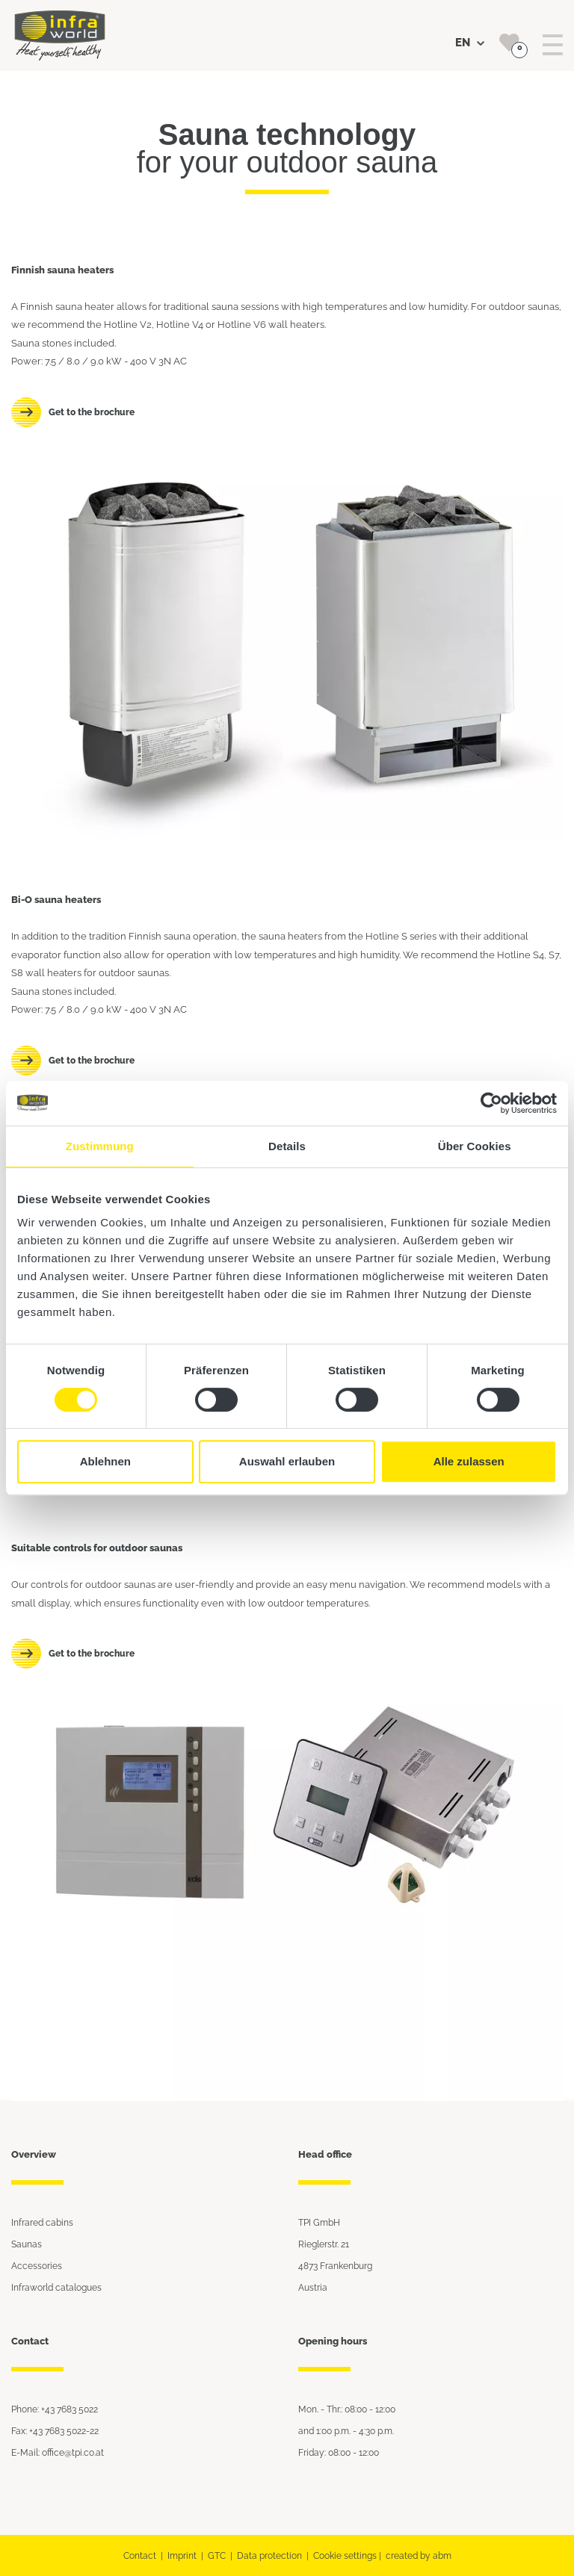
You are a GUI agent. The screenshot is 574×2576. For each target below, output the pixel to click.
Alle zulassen (468, 1461)
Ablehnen (105, 1461)
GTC (217, 2555)
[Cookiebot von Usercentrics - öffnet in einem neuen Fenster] (491, 1103)
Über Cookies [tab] (474, 1146)
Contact (139, 2555)
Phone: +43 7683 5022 (54, 2409)
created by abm (418, 2555)
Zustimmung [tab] (100, 1146)
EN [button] (469, 42)
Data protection (269, 2555)
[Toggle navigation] (553, 45)
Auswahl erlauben (287, 1461)
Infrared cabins (42, 2222)
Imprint (182, 2555)
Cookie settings (345, 2555)
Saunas (26, 2244)
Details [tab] (287, 1146)
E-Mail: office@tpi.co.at (57, 2452)
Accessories (36, 2265)
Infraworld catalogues (56, 2287)
